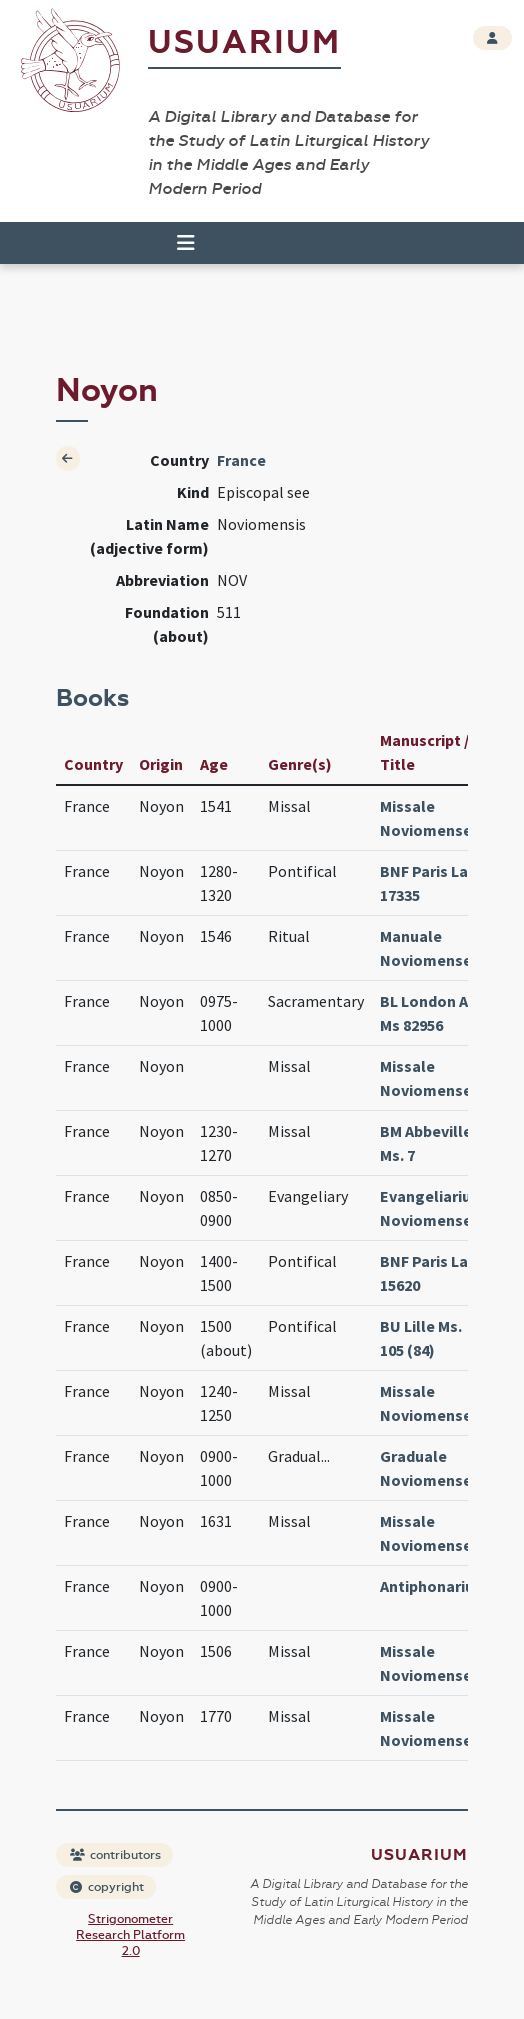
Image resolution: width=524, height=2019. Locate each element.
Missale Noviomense (426, 818)
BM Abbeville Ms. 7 (426, 1143)
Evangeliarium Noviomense (432, 1208)
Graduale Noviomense (426, 1468)
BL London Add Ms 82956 (433, 1013)
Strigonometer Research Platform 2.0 (130, 1935)
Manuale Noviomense (426, 948)
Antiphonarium (434, 1586)
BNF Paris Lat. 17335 (429, 883)
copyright (107, 1887)
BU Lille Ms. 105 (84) (421, 1338)
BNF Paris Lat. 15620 (429, 1273)
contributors (115, 1855)
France (241, 460)
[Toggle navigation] (186, 243)
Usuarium (244, 42)
